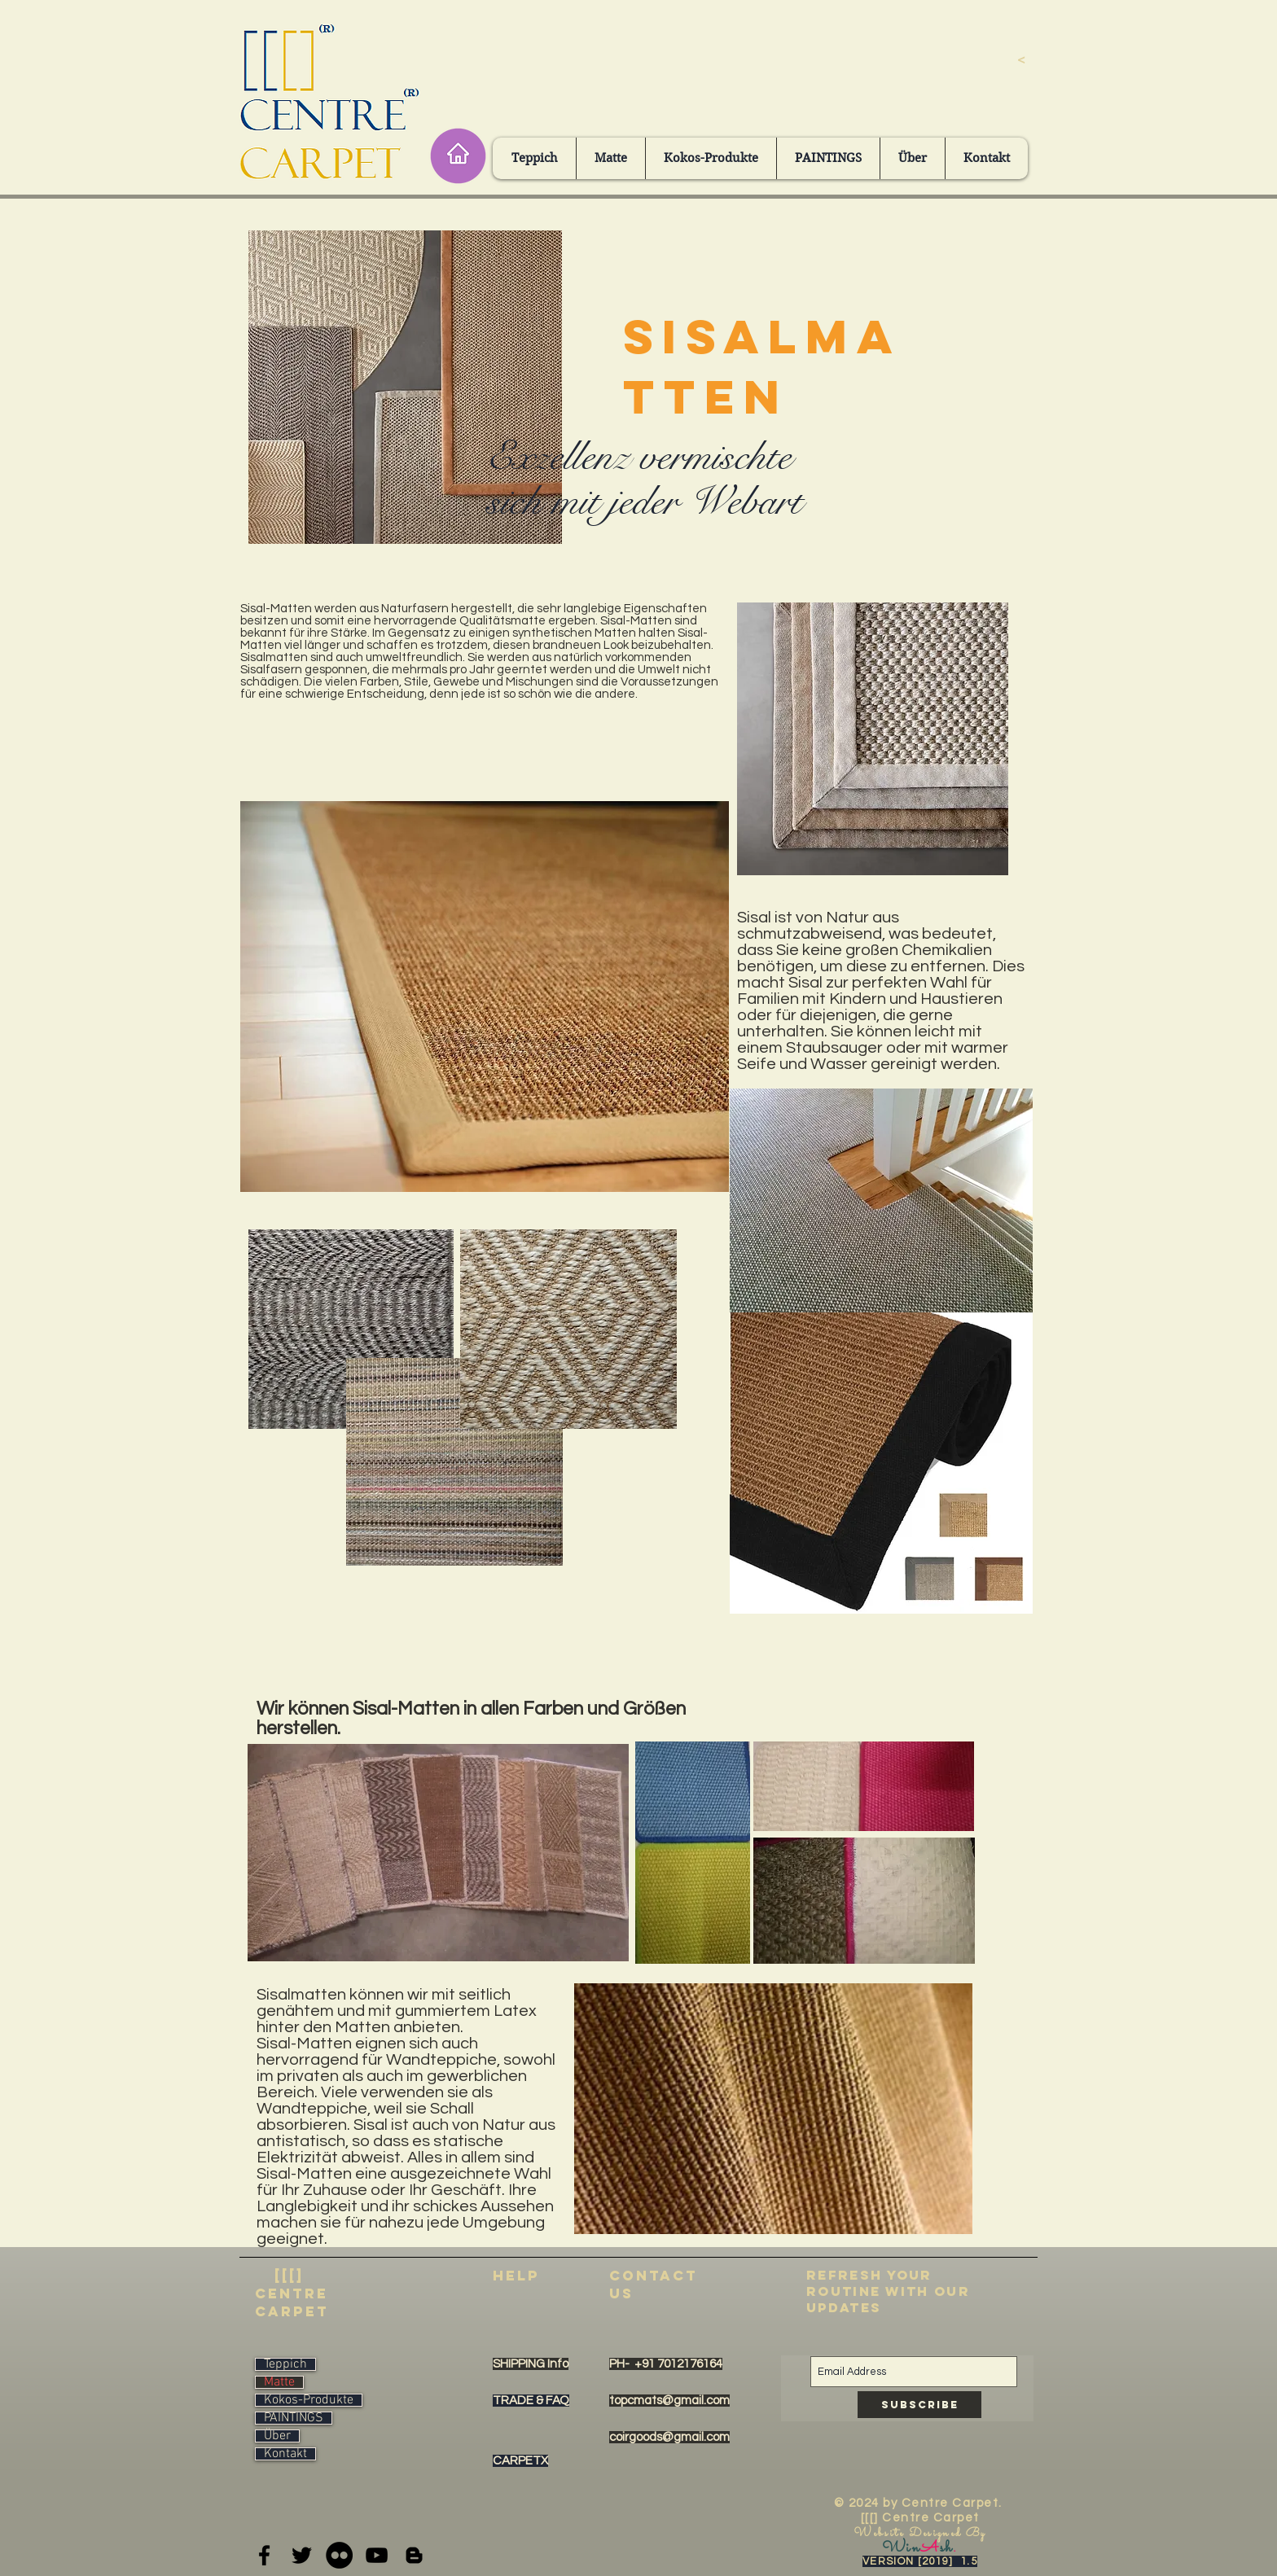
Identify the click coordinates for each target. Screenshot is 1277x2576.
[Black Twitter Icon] (301, 2555)
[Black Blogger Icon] (414, 2555)
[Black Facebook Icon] (264, 2555)
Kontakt (285, 2454)
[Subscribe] (919, 2404)
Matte (279, 2382)
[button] (534, 158)
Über (277, 2436)
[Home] (458, 155)
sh (946, 2548)
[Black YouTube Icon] (376, 2555)
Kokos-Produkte (308, 2400)
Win (901, 2548)
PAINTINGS (293, 2418)
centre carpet (292, 2302)
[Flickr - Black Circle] (339, 2555)
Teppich (285, 2364)
